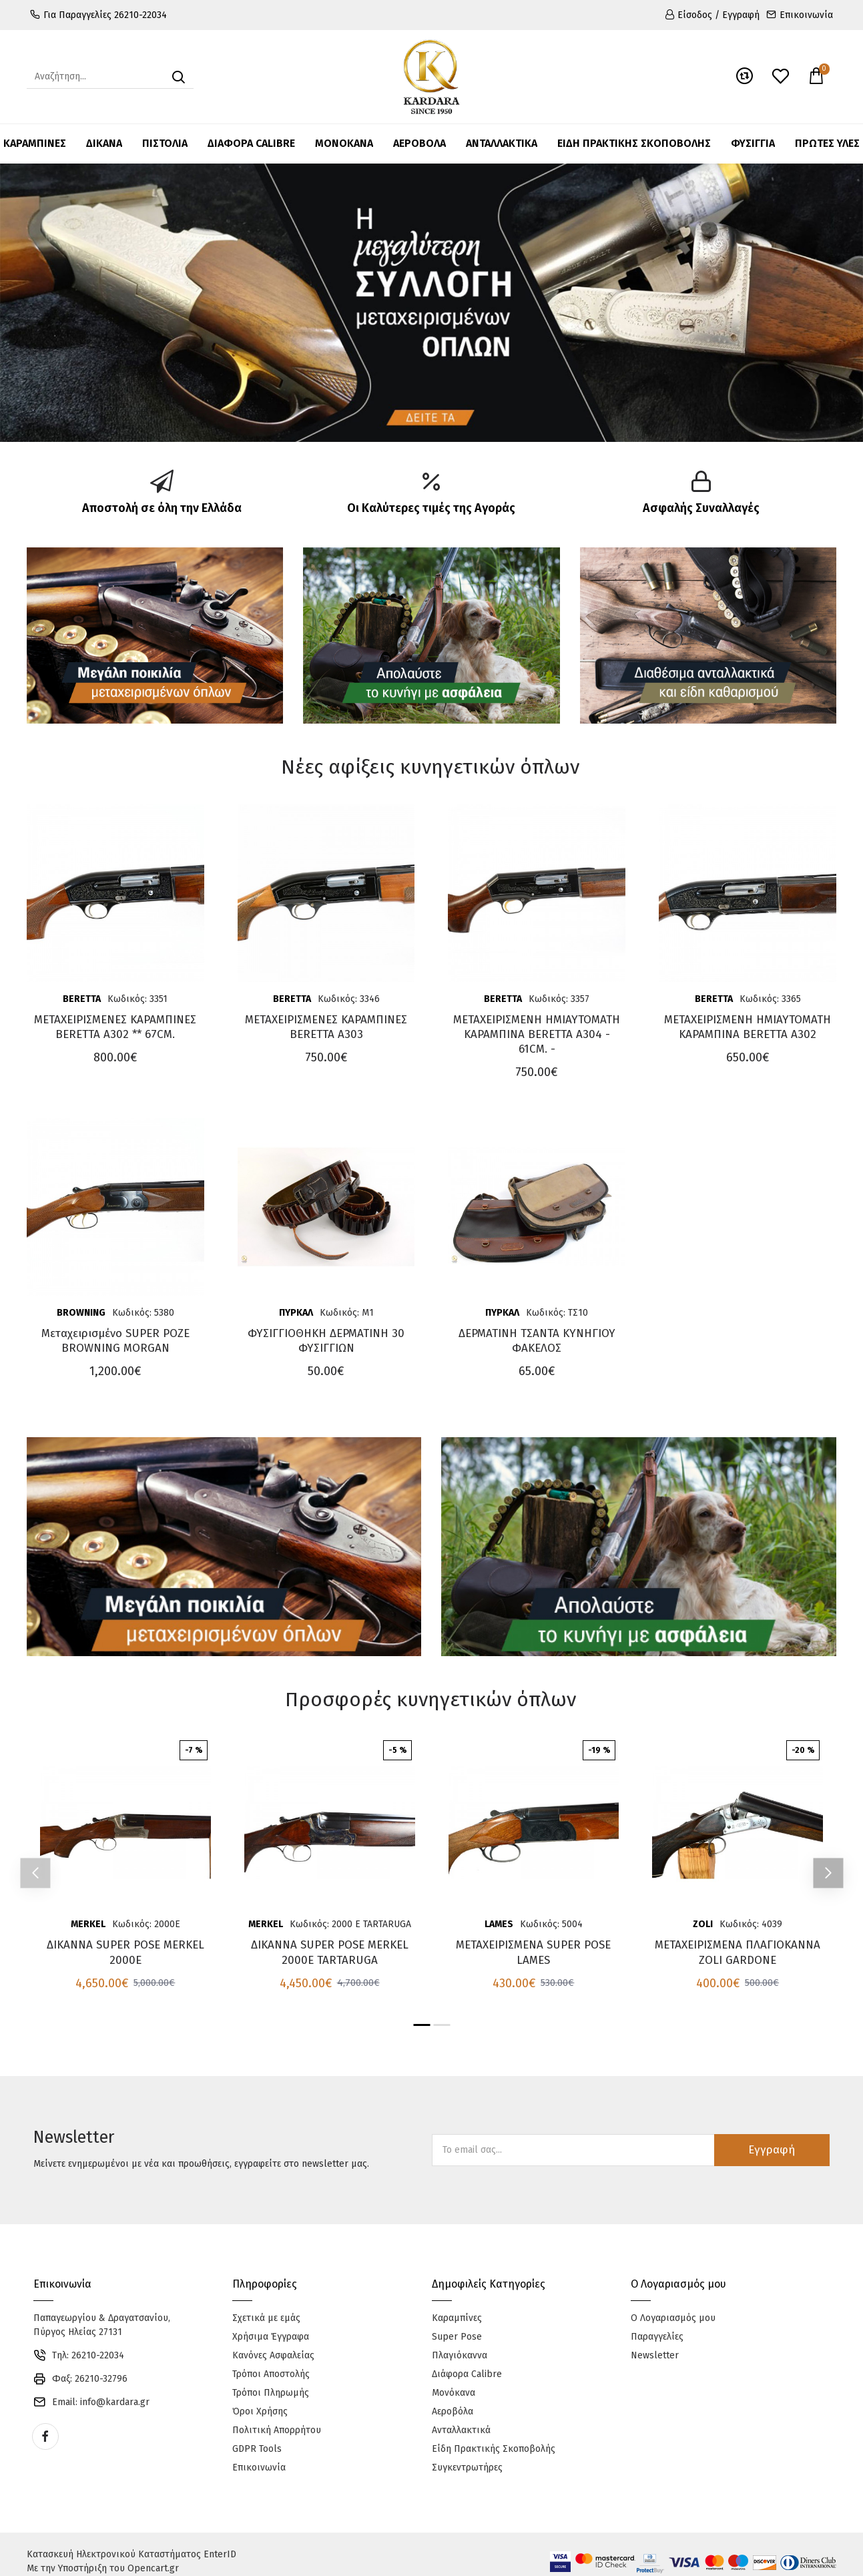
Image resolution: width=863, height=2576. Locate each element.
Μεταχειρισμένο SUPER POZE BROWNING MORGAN (115, 1340)
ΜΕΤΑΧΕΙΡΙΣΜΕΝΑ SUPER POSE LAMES (533, 1952)
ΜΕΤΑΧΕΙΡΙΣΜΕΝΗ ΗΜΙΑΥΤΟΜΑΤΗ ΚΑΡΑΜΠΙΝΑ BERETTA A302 (747, 1027)
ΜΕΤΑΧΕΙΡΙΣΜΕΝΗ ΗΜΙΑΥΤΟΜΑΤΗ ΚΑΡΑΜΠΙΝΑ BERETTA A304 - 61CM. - (536, 1034)
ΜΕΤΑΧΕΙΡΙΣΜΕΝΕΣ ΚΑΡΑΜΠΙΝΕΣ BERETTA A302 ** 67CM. (115, 1027)
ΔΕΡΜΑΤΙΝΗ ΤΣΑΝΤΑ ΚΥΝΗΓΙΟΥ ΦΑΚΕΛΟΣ (537, 1340)
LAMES (499, 1924)
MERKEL (88, 1924)
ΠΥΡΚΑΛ (296, 1312)
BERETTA (82, 999)
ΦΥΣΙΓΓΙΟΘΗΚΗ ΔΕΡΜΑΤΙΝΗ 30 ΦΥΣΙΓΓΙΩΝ (326, 1340)
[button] (35, 1873)
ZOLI (703, 1924)
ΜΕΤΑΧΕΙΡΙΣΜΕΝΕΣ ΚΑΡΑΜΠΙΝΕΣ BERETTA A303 (326, 1027)
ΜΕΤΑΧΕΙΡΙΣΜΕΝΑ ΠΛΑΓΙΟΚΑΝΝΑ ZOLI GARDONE (737, 1952)
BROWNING (81, 1312)
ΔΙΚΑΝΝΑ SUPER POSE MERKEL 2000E (125, 1952)
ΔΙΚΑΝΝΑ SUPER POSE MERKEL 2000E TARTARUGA (329, 1952)
